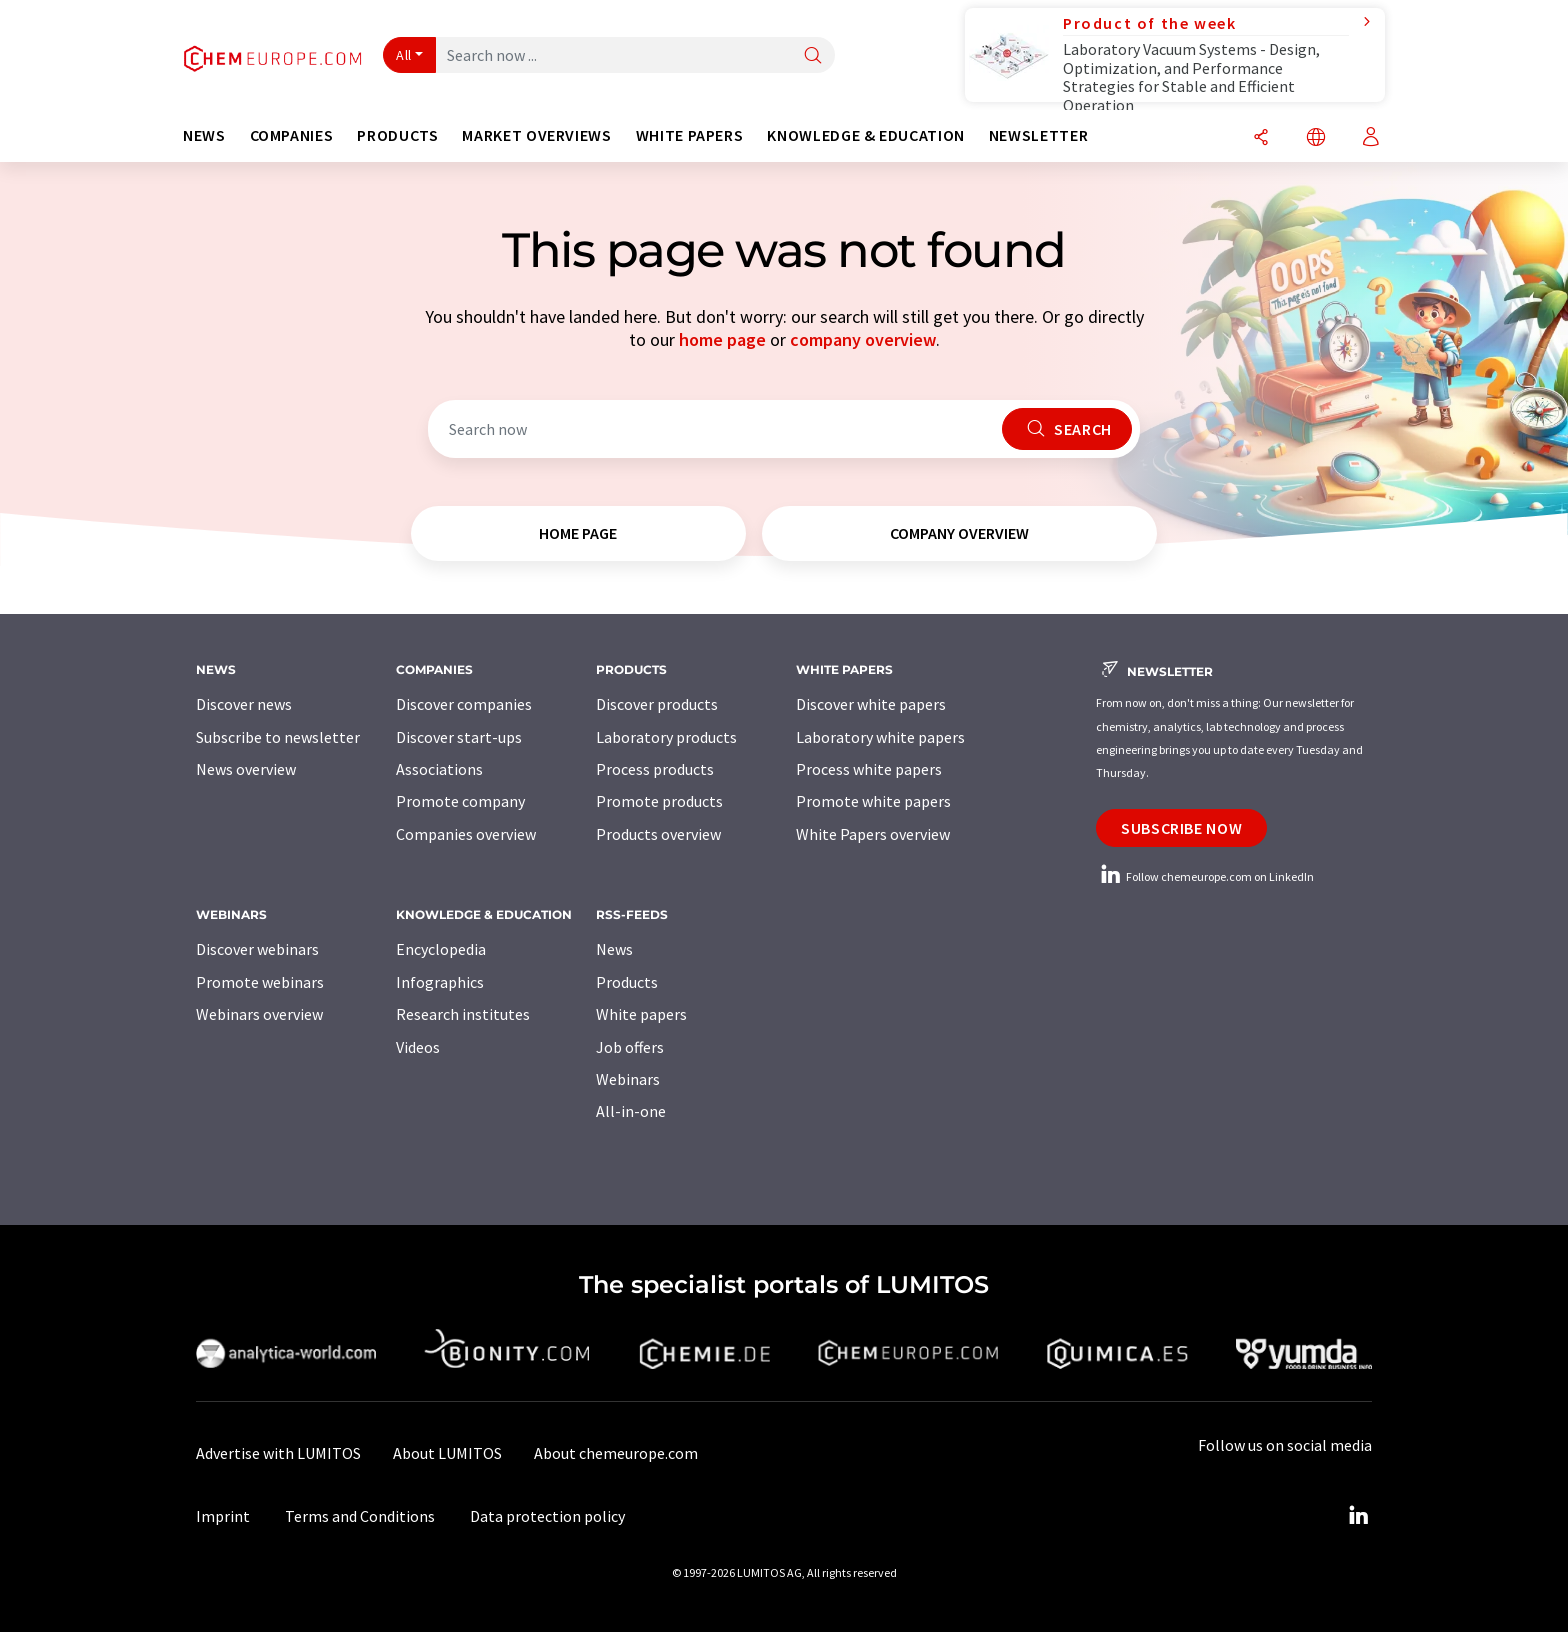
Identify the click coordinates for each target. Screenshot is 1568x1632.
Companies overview (466, 834)
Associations (439, 769)
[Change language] (1316, 138)
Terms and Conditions (360, 1516)
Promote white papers (873, 801)
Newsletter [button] (1038, 135)
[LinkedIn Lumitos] (1358, 1516)
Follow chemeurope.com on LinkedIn (1205, 876)
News (614, 949)
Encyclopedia (441, 949)
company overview (863, 339)
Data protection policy (547, 1516)
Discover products (657, 704)
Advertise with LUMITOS (278, 1453)
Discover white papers (871, 704)
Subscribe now (1181, 828)
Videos (418, 1047)
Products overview (658, 834)
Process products (655, 769)
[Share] (1261, 138)
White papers (641, 1014)
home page (722, 339)
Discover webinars (257, 949)
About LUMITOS (447, 1453)
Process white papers (869, 769)
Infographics (440, 982)
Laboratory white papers (880, 737)
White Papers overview (873, 834)
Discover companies (464, 704)
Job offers (630, 1047)
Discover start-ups (459, 737)
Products (627, 982)
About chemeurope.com (616, 1453)
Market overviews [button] (536, 135)
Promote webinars (260, 982)
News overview (246, 769)
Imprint (223, 1516)
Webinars (628, 1079)
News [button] (204, 135)
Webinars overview (259, 1014)
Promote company (460, 801)
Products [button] (397, 135)
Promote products (659, 801)
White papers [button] (690, 135)
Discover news (244, 704)
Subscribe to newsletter (278, 737)
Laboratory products (666, 737)
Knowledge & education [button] (865, 135)
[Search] (813, 56)
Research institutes (463, 1014)
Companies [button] (292, 135)
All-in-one (631, 1111)
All (404, 55)
